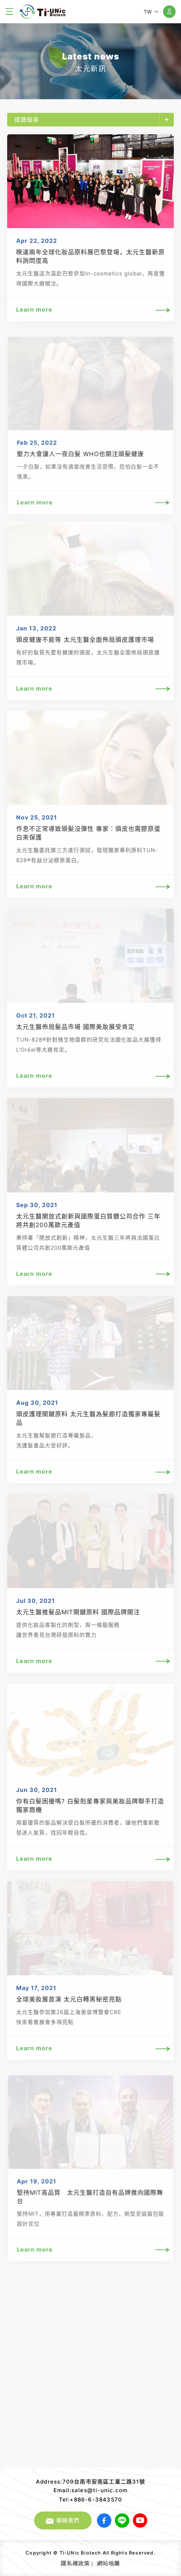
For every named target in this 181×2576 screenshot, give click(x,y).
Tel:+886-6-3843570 (90, 2499)
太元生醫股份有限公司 (42, 12)
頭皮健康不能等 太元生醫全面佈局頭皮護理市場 (85, 640)
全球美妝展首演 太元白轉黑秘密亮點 (69, 1999)
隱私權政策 (75, 2563)
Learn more (90, 309)
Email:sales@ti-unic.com (91, 2490)
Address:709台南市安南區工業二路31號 (90, 2481)
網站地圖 (108, 2563)
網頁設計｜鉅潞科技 (121, 2561)
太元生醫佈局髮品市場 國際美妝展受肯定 (75, 1027)
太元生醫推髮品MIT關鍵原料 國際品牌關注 (78, 1612)
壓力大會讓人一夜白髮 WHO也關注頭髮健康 (80, 458)
